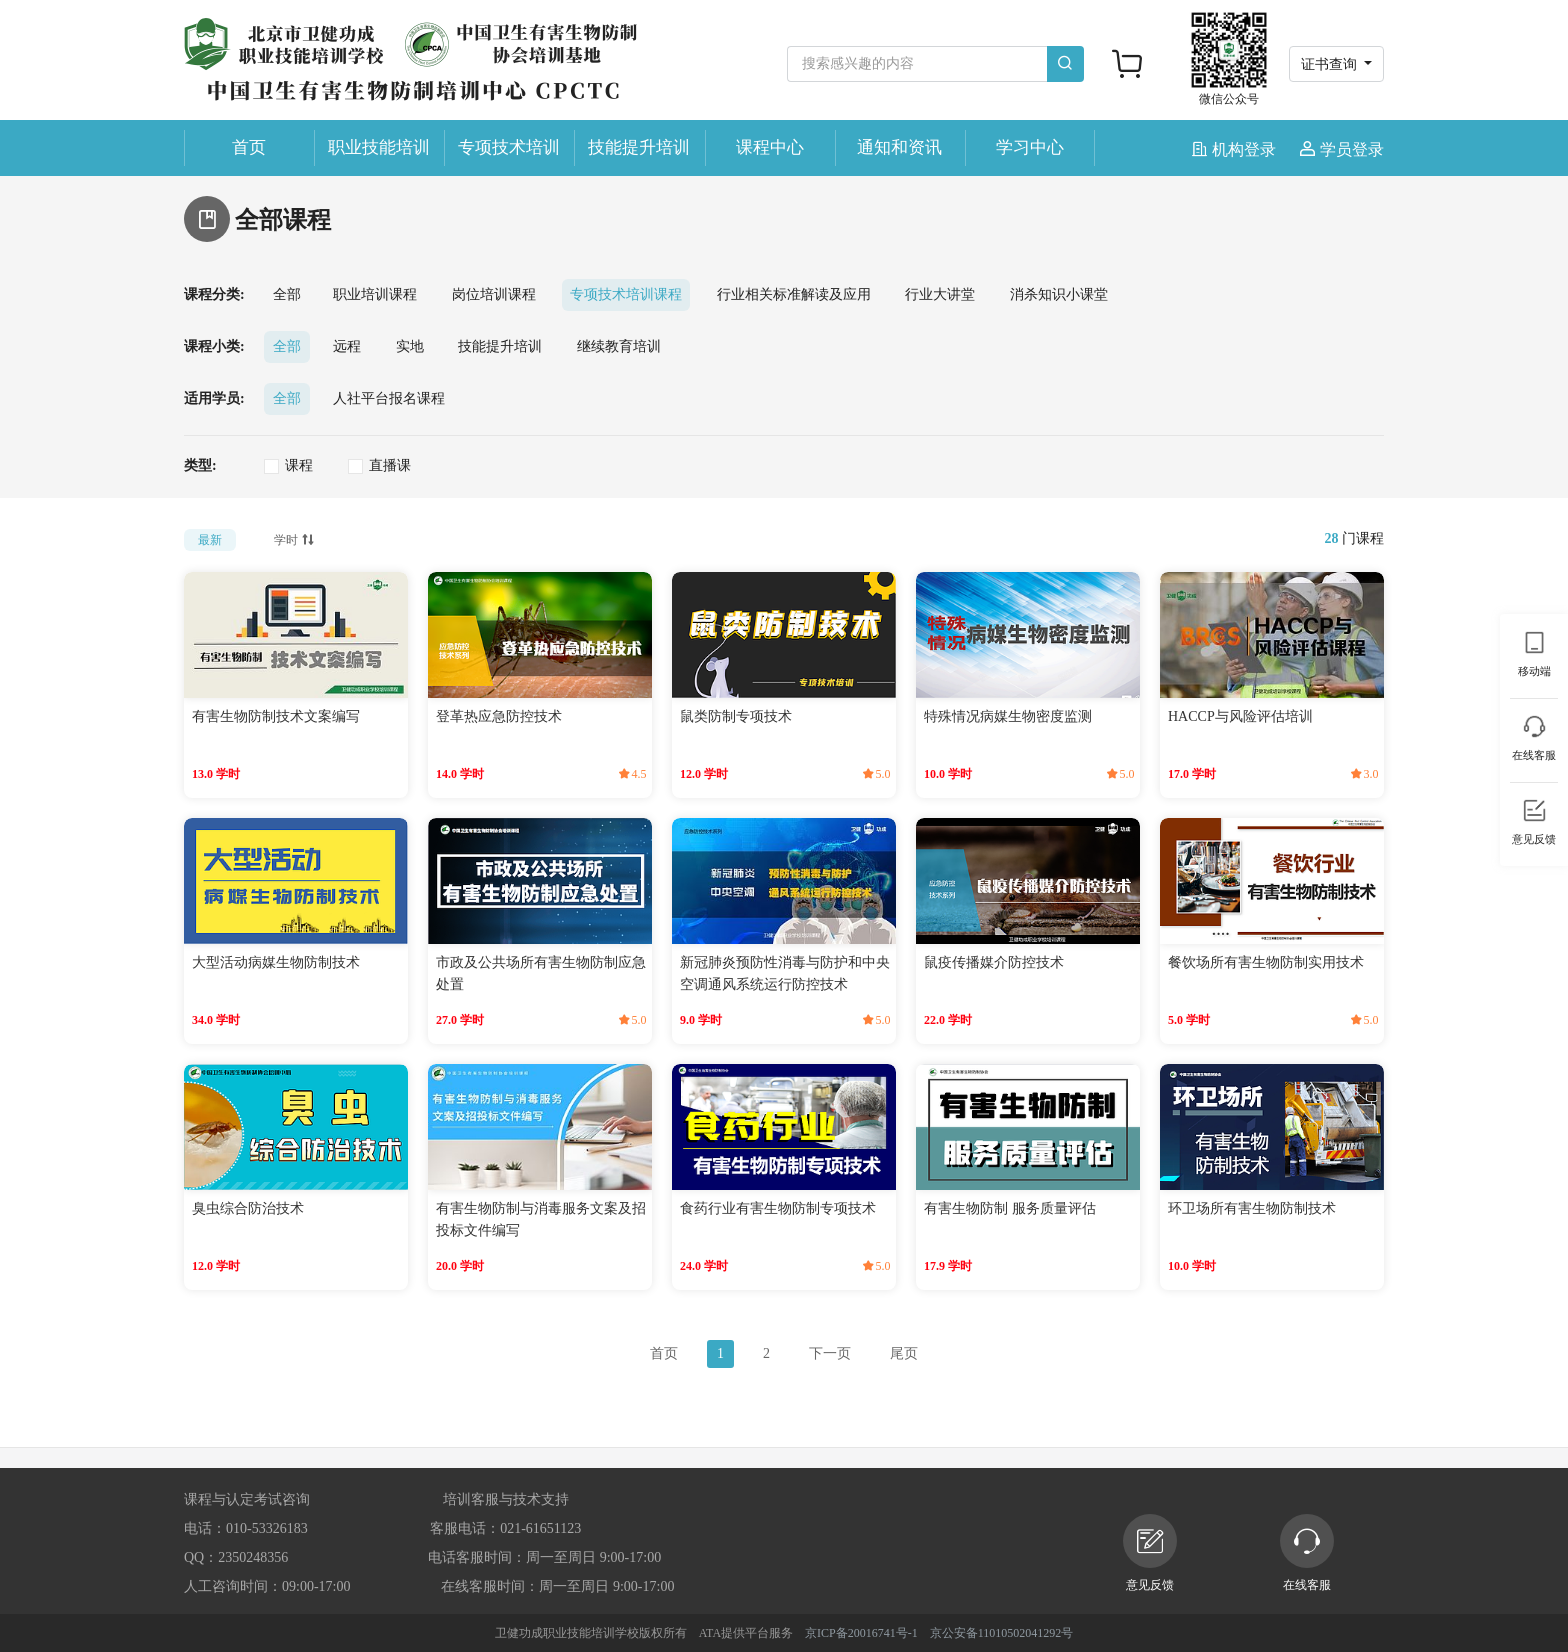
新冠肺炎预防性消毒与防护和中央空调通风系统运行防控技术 (785, 973)
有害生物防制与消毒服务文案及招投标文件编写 (541, 1219)
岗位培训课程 (494, 294)
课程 (299, 465)
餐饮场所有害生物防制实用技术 (1266, 962)
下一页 (830, 1353)
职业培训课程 (375, 294)
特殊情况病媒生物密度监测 (1008, 716)
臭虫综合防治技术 (248, 1208)
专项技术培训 (509, 147)
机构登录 (1236, 149)
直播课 (390, 465)
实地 (410, 346)
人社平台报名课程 (389, 398)
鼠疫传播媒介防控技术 (994, 962)
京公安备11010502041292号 (1002, 1633)
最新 (210, 540)
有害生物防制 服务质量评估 (1010, 1208)
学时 (295, 538)
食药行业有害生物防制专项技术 (778, 1208)
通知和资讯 (899, 147)
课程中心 (770, 147)
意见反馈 (1150, 1553)
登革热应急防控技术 (499, 716)
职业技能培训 (379, 147)
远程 (347, 346)
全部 (287, 294)
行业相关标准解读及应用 (794, 294)
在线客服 (1307, 1553)
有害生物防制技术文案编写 (276, 716)
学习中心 (1030, 147)
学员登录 (1342, 149)
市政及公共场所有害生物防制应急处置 (541, 973)
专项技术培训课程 (626, 294)
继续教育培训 (619, 346)
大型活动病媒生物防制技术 (276, 962)
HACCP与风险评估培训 (1240, 716)
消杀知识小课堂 (1059, 294)
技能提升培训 (639, 147)
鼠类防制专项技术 (736, 716)
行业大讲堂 (940, 294)
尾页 (904, 1353)
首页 (249, 147)
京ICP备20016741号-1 (861, 1633)
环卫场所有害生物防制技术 (1252, 1208)
